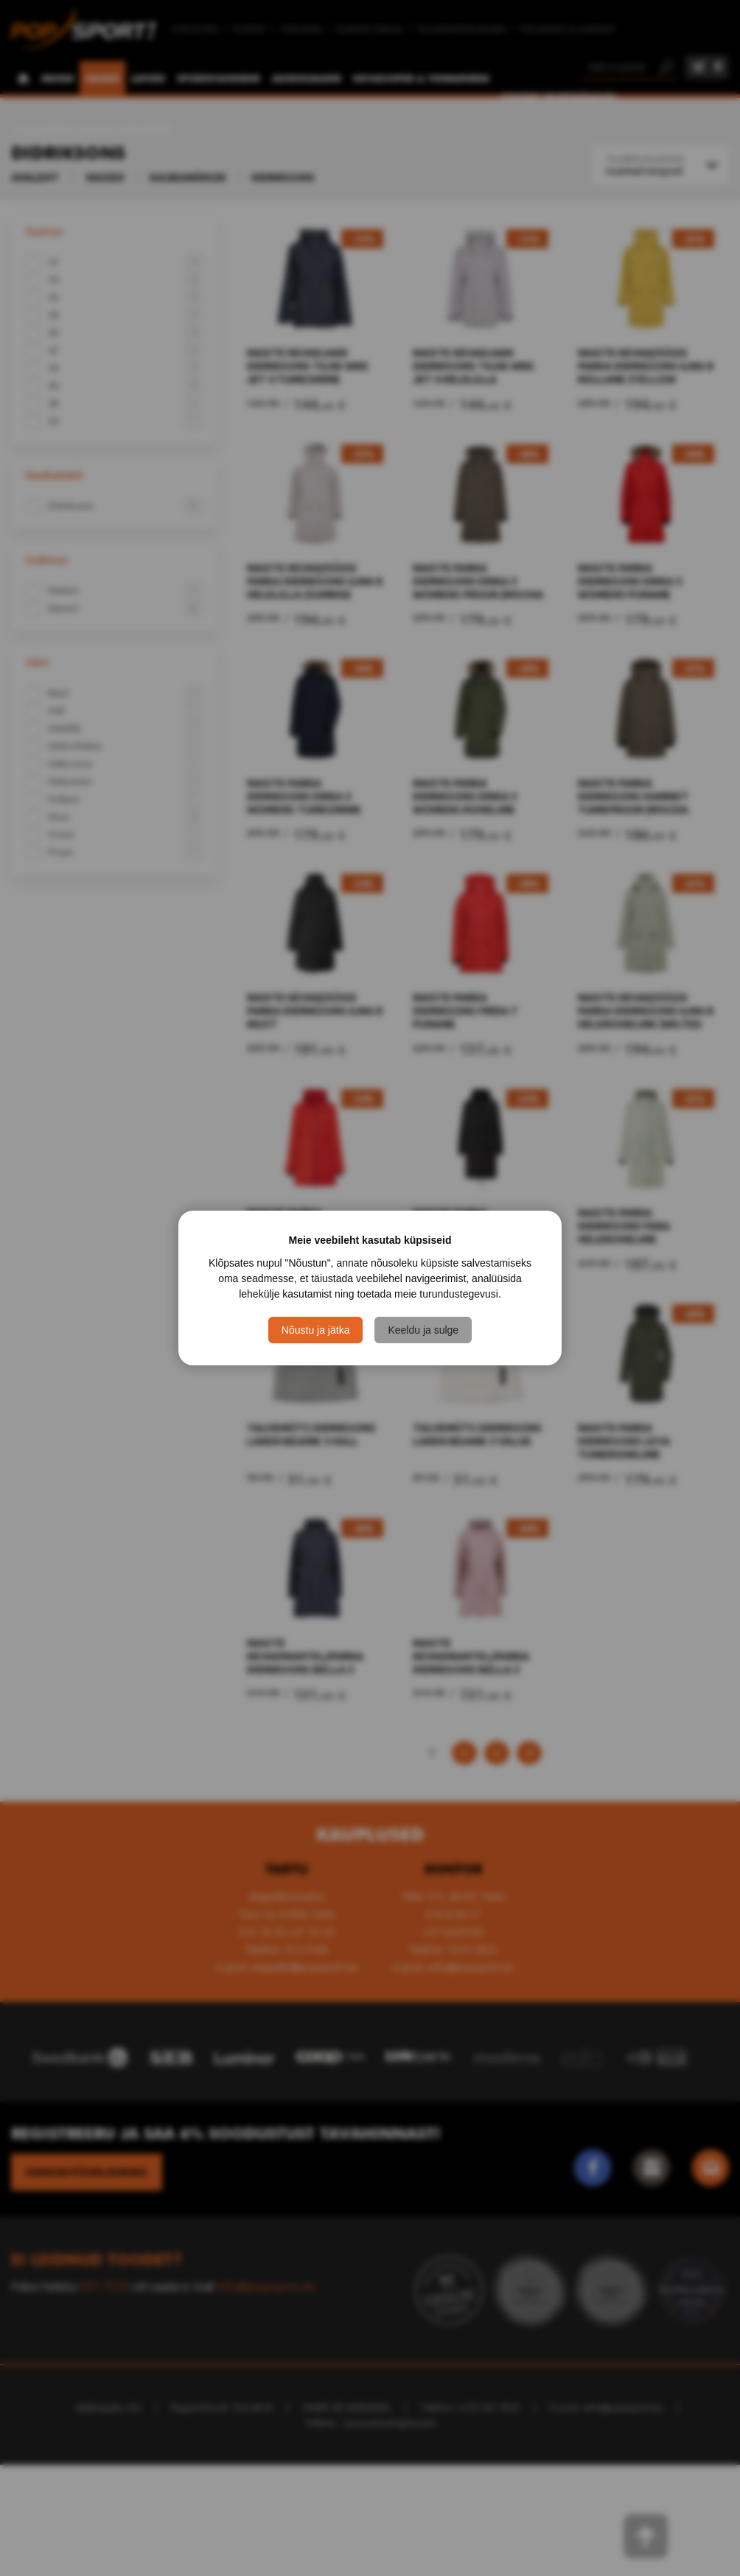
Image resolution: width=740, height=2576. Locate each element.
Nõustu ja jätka (316, 1330)
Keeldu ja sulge (423, 1330)
